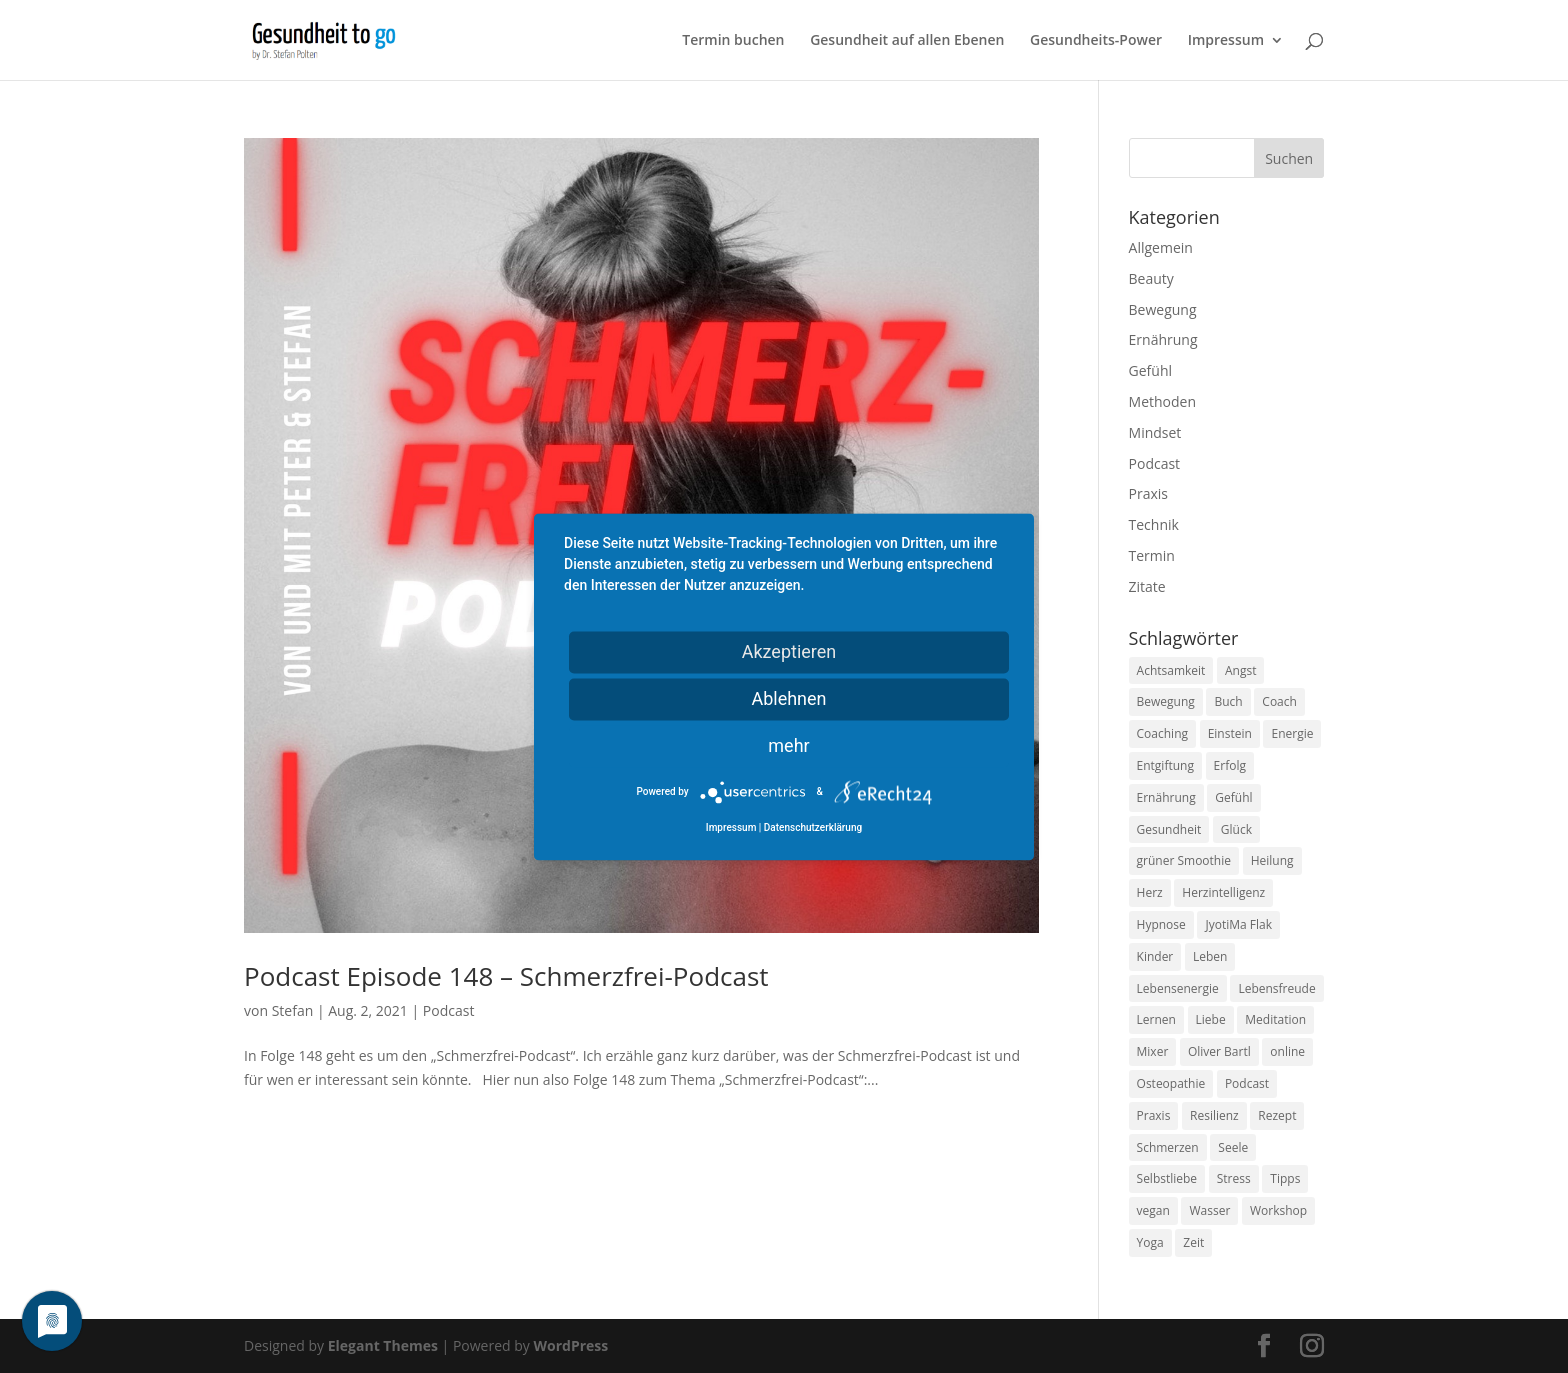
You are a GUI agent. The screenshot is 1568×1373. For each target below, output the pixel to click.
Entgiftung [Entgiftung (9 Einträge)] (1165, 765)
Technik (1154, 524)
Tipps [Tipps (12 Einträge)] (1285, 1178)
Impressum (1226, 41)
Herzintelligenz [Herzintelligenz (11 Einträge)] (1223, 892)
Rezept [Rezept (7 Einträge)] (1277, 1115)
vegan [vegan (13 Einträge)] (1153, 1210)
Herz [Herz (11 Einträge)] (1150, 892)
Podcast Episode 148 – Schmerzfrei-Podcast (506, 976)
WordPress (570, 1345)
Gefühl (1150, 370)
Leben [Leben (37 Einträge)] (1210, 956)
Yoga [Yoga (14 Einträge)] (1150, 1242)
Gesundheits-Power (1096, 41)
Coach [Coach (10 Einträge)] (1279, 701)
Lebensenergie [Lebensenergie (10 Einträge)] (1178, 988)
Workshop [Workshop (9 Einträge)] (1278, 1210)
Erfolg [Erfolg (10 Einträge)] (1230, 765)
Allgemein (1161, 247)
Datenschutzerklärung (813, 827)
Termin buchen (733, 41)
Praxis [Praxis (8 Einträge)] (1154, 1115)
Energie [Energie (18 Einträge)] (1292, 733)
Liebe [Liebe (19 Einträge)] (1211, 1019)
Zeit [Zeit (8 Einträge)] (1193, 1242)
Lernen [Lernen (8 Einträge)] (1156, 1019)
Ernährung (1163, 339)
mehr (788, 745)
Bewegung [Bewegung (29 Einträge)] (1166, 701)
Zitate (1147, 586)
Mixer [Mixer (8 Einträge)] (1153, 1051)
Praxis (1148, 493)
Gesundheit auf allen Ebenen (907, 41)
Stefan (293, 1010)
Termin (1152, 555)
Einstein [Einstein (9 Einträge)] (1230, 733)
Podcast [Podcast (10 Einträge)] (1247, 1083)
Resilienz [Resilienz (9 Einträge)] (1214, 1115)
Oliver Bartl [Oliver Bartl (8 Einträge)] (1219, 1051)
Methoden (1162, 401)
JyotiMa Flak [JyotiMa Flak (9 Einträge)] (1238, 924)
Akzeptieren (789, 651)
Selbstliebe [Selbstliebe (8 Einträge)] (1167, 1178)
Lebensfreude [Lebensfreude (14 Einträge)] (1276, 988)
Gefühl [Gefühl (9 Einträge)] (1233, 797)
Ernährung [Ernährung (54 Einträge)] (1166, 797)
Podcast (449, 1010)
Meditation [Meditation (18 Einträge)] (1275, 1019)
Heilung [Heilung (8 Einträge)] (1272, 860)
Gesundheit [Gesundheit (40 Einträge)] (1169, 829)
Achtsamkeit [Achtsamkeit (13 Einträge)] (1171, 670)
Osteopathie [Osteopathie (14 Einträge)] (1171, 1083)
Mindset (1155, 432)
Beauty (1151, 278)
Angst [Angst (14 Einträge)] (1240, 670)
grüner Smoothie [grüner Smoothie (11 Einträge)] (1184, 860)
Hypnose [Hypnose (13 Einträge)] (1161, 924)
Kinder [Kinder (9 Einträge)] (1155, 956)
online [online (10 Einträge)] (1287, 1051)
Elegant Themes (383, 1345)
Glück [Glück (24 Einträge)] (1236, 829)
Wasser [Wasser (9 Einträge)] (1209, 1210)
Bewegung (1163, 309)
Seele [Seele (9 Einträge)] (1233, 1147)
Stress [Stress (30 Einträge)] (1234, 1178)
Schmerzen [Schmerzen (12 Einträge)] (1168, 1147)
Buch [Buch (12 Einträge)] (1228, 701)
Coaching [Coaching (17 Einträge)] (1162, 733)
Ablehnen (788, 698)
